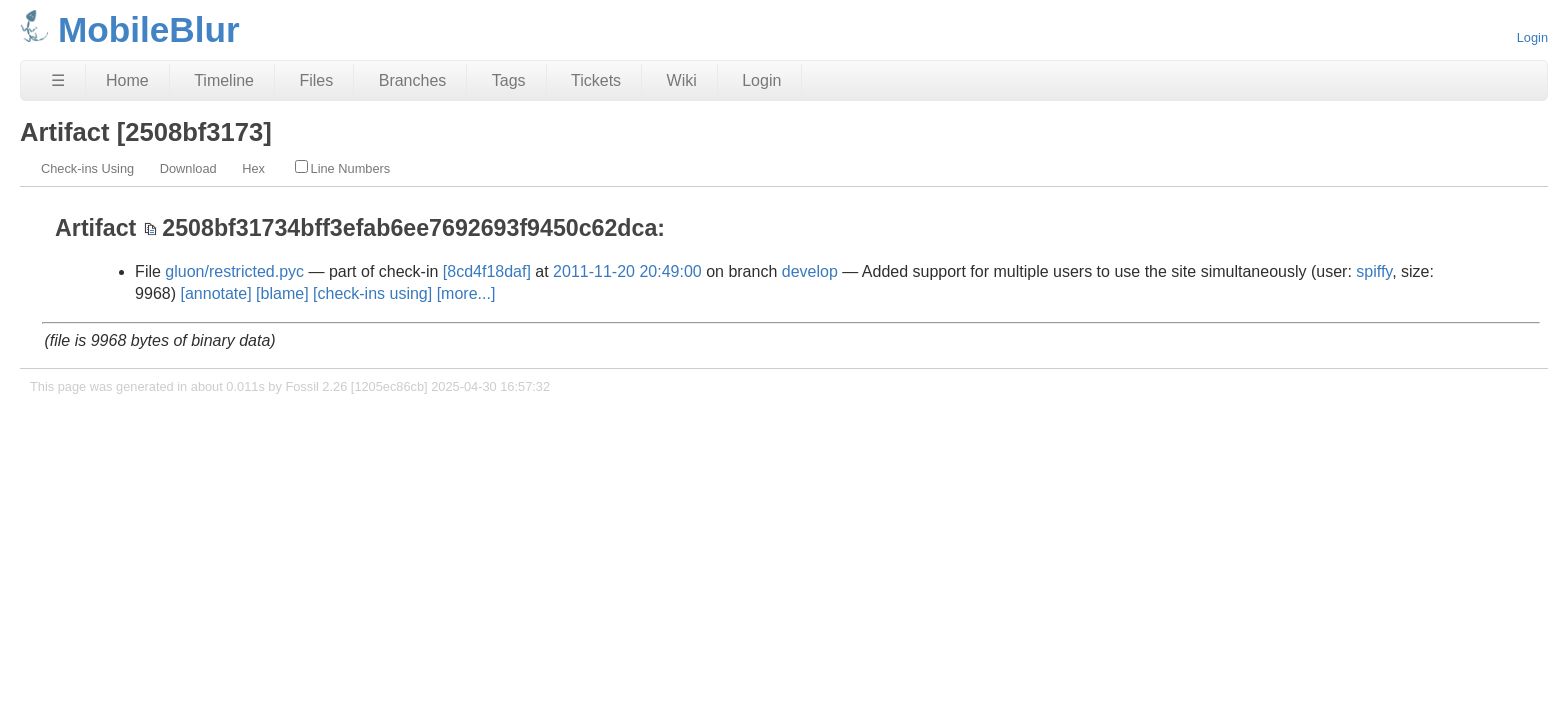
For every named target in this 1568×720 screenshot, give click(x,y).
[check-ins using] (372, 293)
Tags (509, 80)
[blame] (282, 293)
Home (127, 80)
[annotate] (215, 293)
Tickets (596, 80)
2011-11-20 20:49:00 (627, 271)
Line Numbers (343, 168)
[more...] (466, 293)
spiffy (1374, 271)
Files (316, 80)
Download (188, 168)
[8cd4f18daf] (487, 271)
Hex (253, 168)
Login (1532, 37)
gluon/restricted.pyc (234, 271)
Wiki (682, 80)
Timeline (224, 80)
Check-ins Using (87, 168)
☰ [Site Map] (58, 80)
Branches (413, 80)
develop (810, 271)
